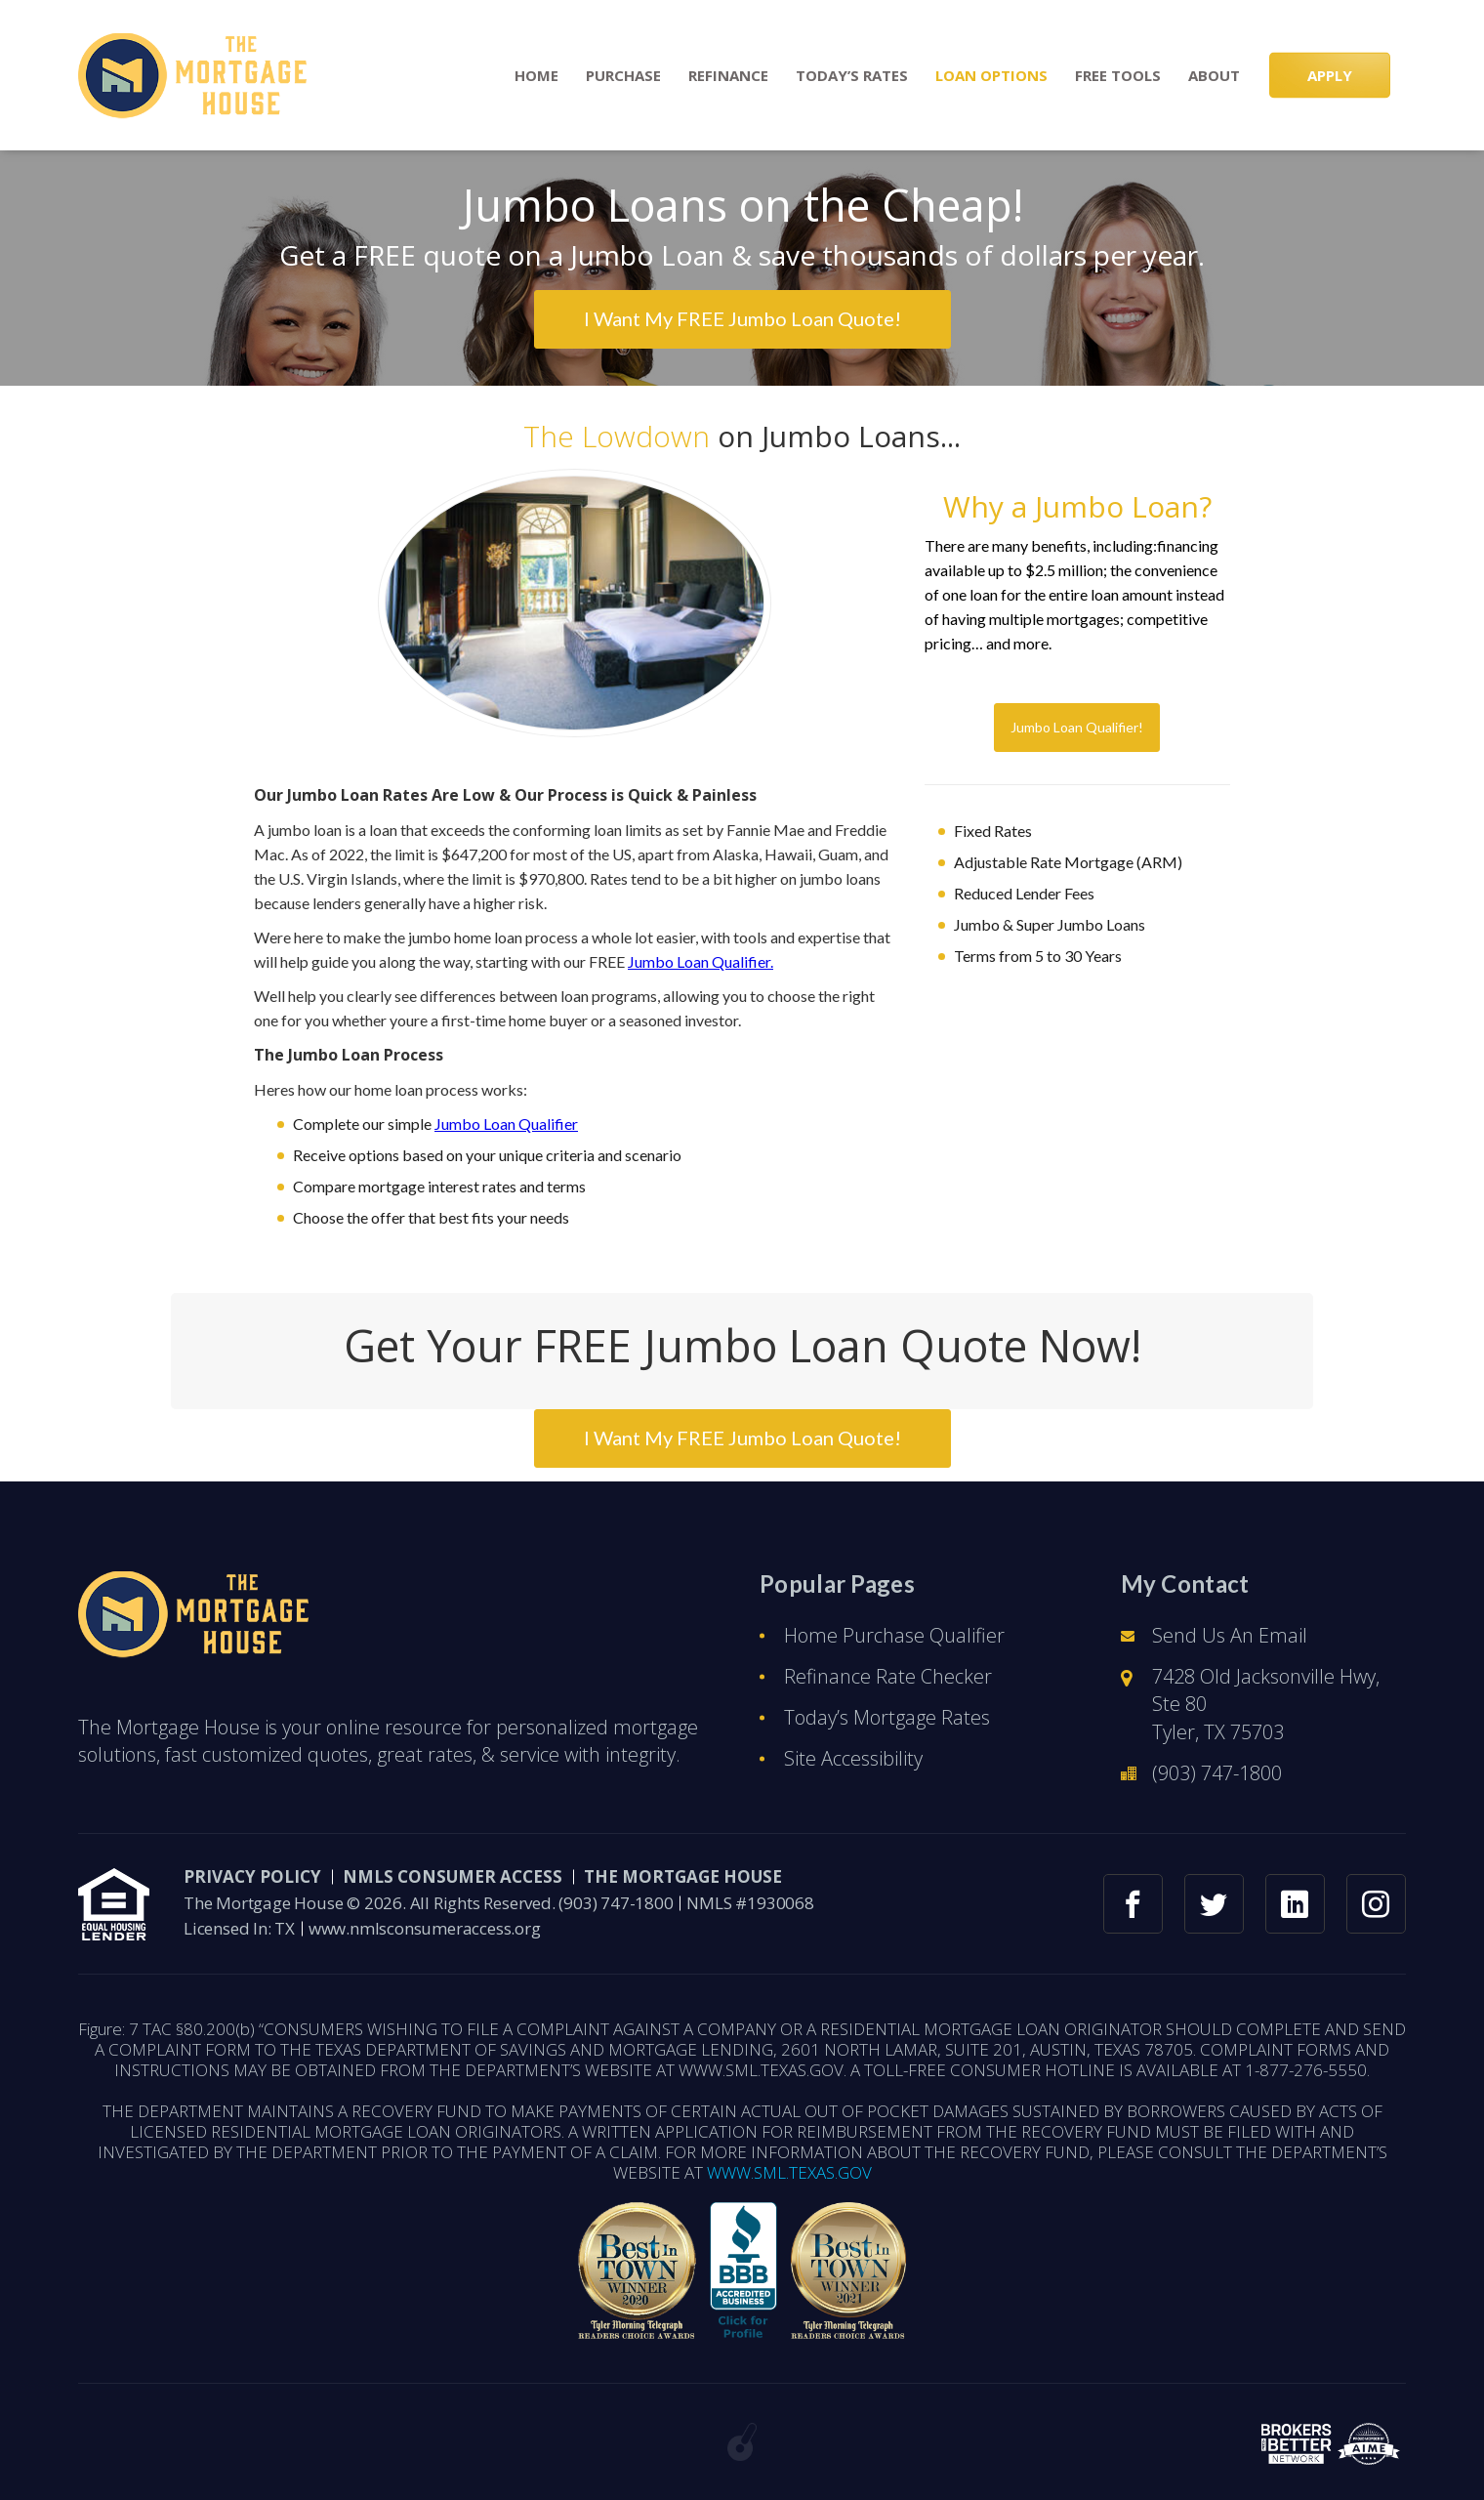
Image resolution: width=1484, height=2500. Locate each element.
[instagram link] (1376, 1904)
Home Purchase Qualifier (894, 1635)
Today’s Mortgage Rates (887, 1717)
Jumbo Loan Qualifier (506, 1123)
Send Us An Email (1229, 1635)
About (1214, 75)
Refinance (728, 75)
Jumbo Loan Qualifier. (700, 961)
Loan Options (991, 75)
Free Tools (1118, 75)
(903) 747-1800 (1217, 1773)
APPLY (1329, 75)
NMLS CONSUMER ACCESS (452, 1876)
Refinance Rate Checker (888, 1676)
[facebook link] (1133, 1904)
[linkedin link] (1295, 1904)
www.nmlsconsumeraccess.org (425, 1928)
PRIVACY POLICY (252, 1876)
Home (536, 75)
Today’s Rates (852, 75)
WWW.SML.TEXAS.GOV (789, 2172)
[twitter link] (1214, 1904)
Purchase (623, 75)
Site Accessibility (853, 1758)
